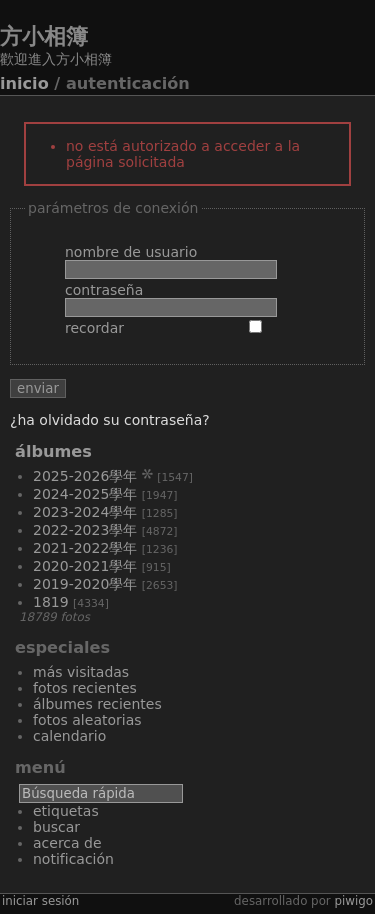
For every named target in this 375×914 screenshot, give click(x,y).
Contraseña (104, 290)
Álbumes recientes (97, 704)
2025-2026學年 (85, 476)
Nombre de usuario (131, 252)
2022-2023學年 (85, 530)
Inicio (24, 83)
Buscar (56, 827)
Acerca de (67, 843)
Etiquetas (66, 811)
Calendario (69, 736)
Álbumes (53, 451)
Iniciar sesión (40, 901)
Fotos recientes (85, 688)
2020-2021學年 (85, 566)
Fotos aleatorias (87, 720)
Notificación (73, 859)
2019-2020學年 (85, 584)
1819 (51, 602)
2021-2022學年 (85, 548)
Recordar (94, 328)
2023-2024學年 (85, 512)
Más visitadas (81, 672)
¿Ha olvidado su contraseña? (110, 420)
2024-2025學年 (85, 494)
